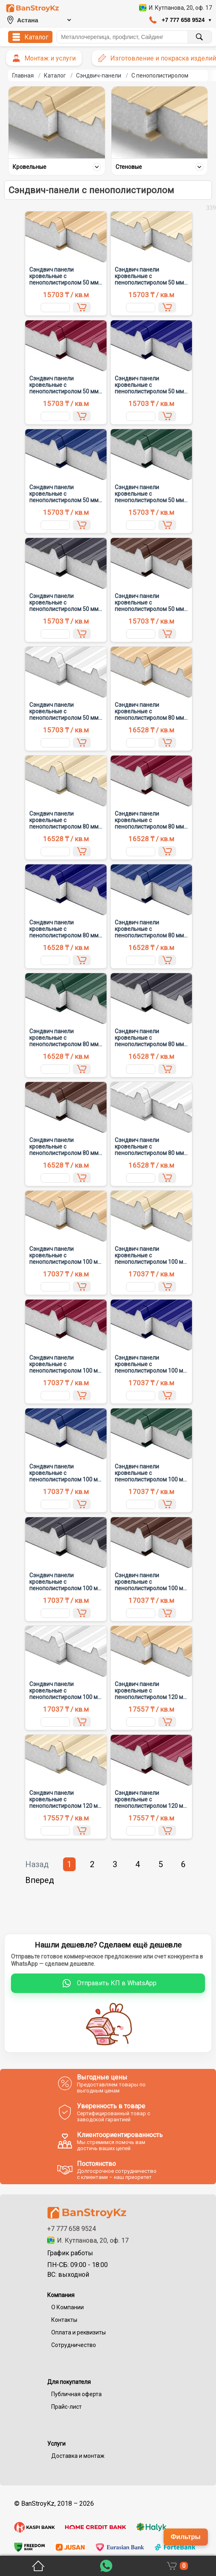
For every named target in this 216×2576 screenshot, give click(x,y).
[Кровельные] (56, 122)
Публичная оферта (76, 2394)
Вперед (39, 1880)
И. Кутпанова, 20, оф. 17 (88, 2240)
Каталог (55, 75)
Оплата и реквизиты (78, 2332)
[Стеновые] (159, 122)
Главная (23, 75)
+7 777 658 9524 (71, 2229)
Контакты (64, 2320)
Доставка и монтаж (78, 2456)
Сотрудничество (73, 2345)
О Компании (67, 2307)
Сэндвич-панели (98, 75)
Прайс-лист (66, 2406)
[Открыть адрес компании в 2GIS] (175, 7)
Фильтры (186, 2536)
